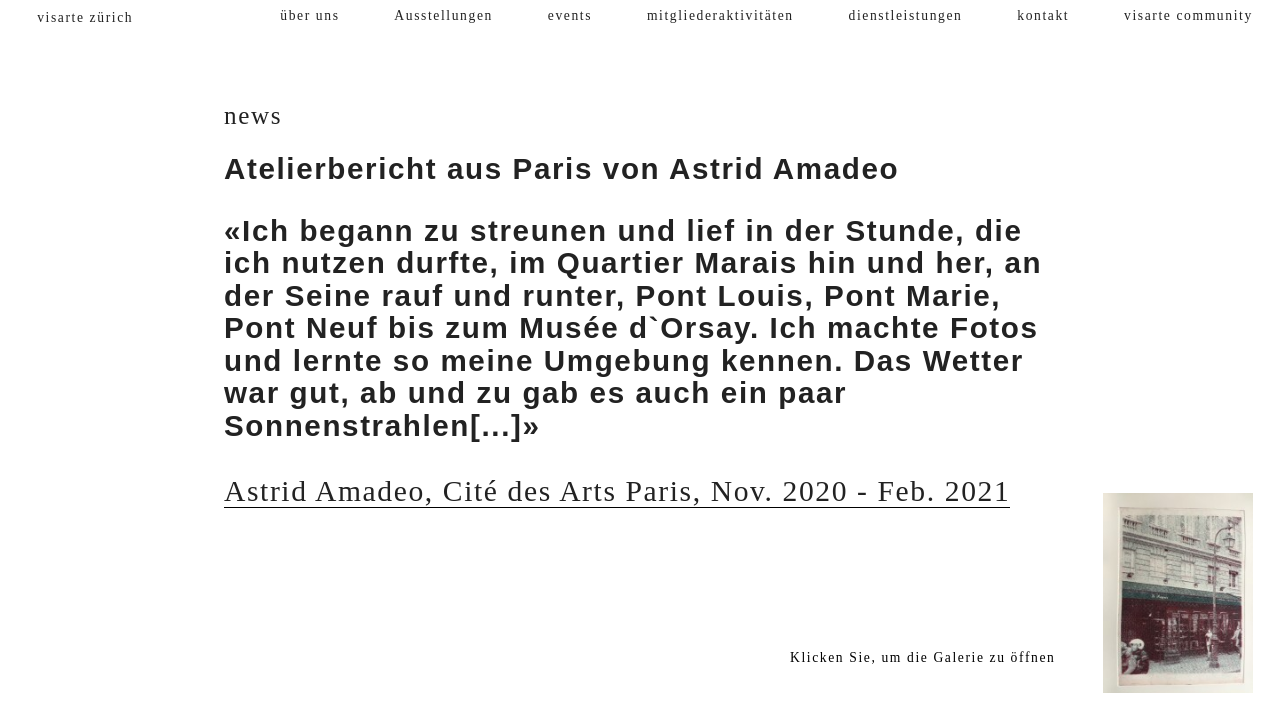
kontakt (1043, 15)
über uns (309, 15)
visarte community (1188, 15)
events (570, 15)
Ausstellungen (443, 15)
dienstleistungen (906, 15)
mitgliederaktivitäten (720, 15)
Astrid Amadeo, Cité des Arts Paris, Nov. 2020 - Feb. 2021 (617, 491)
